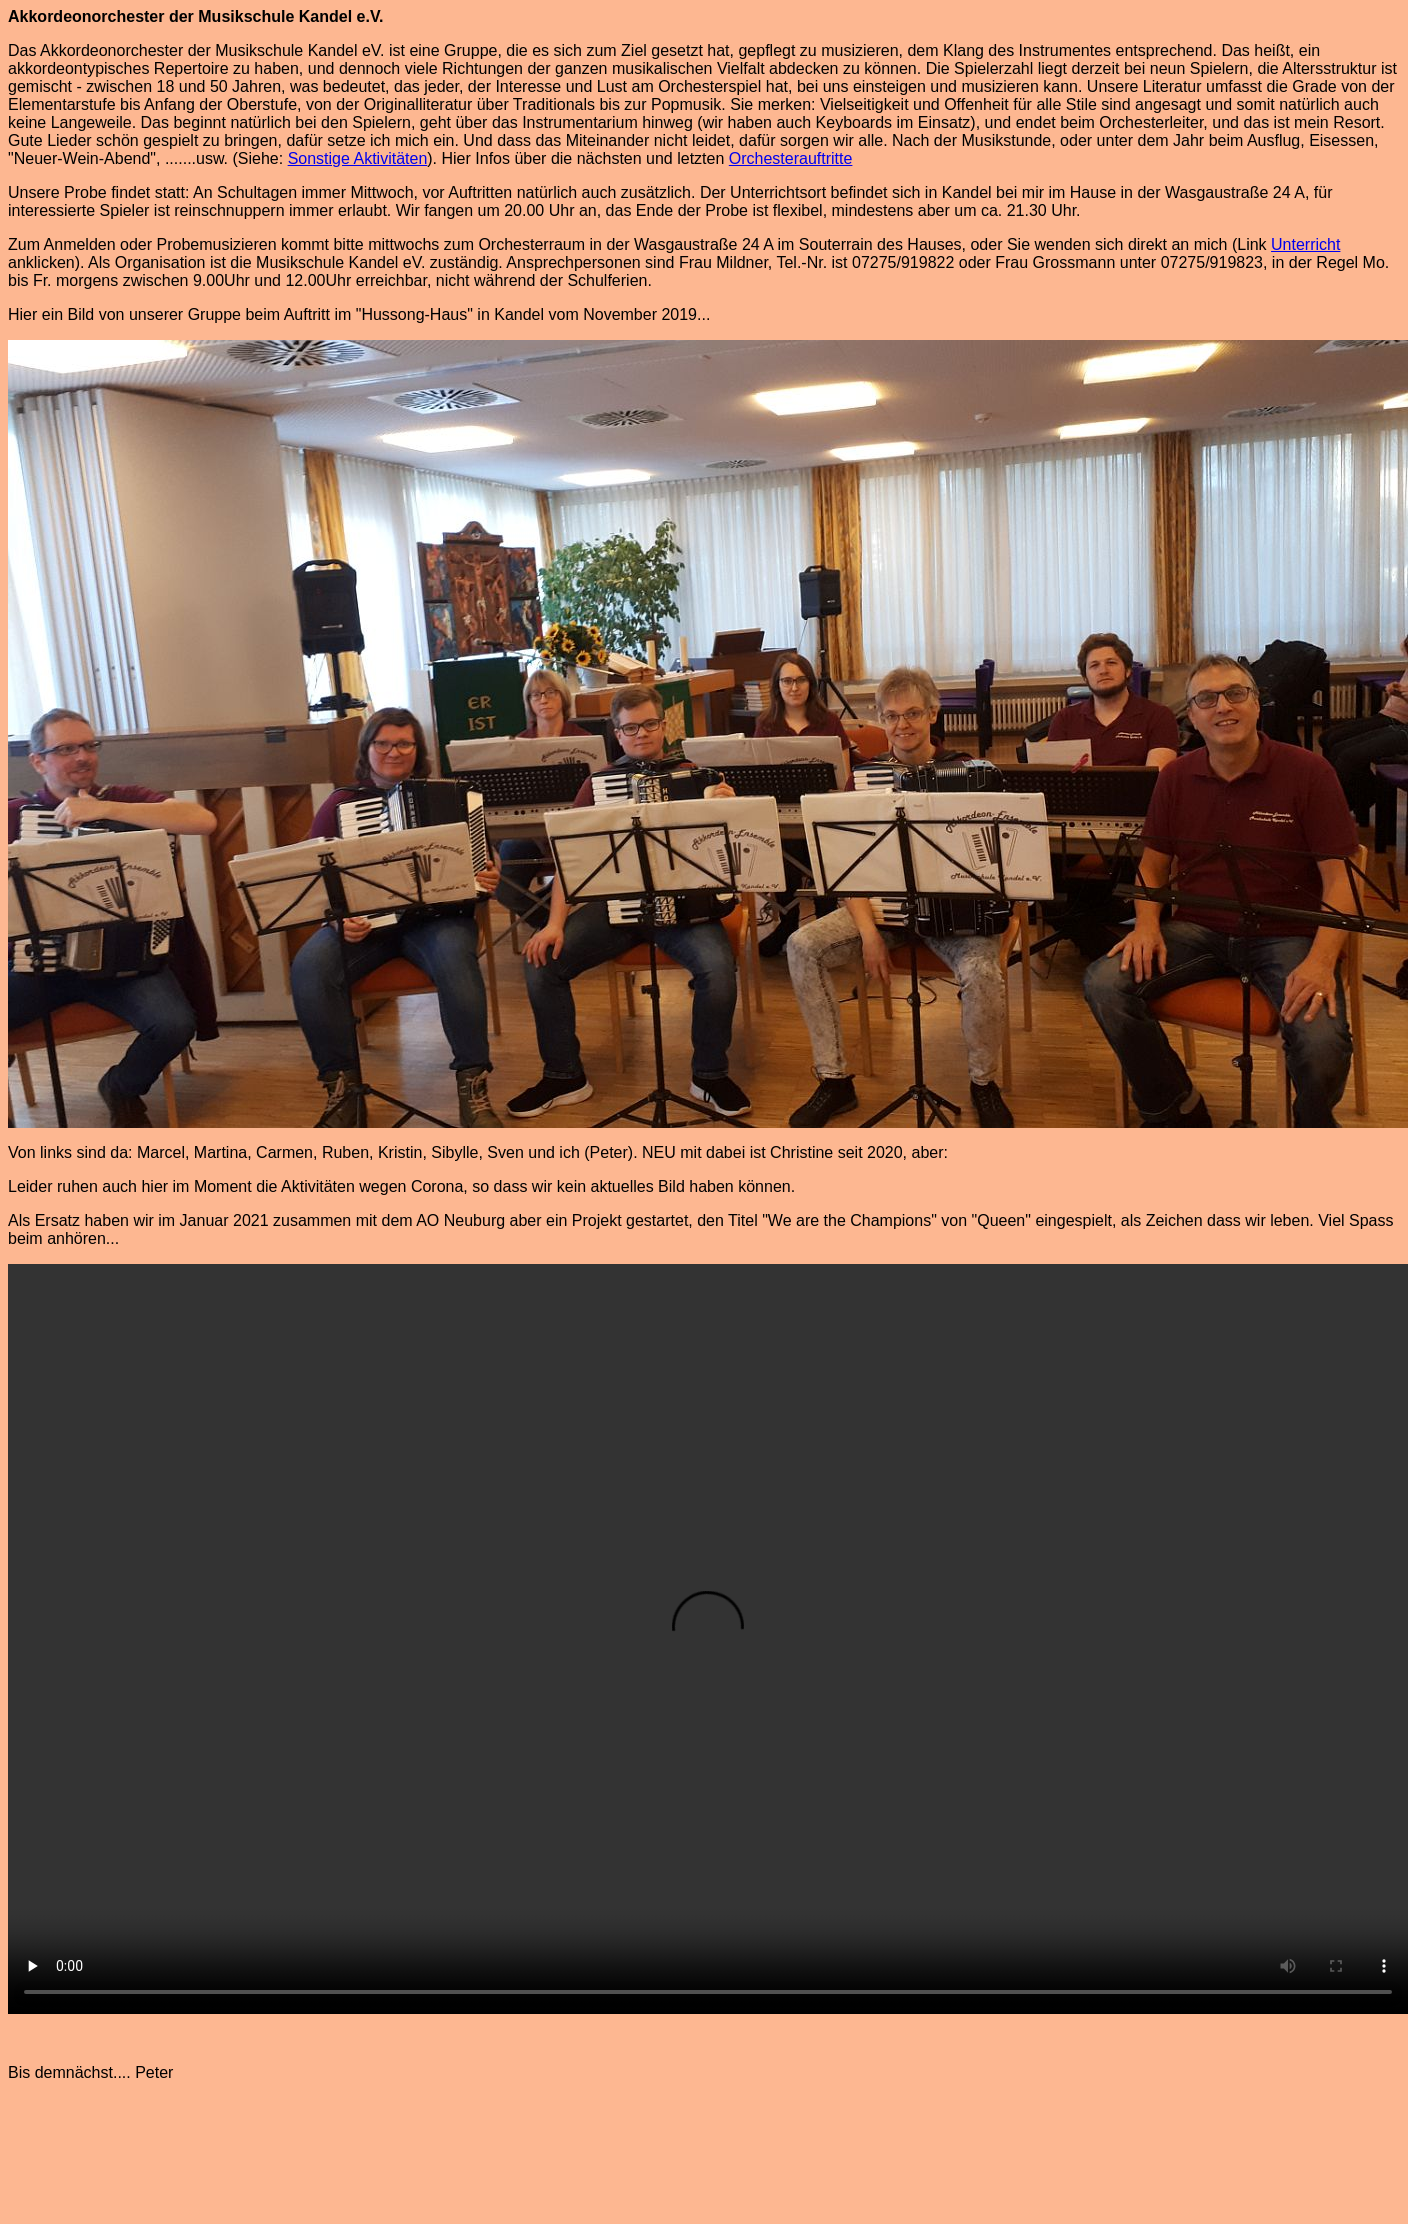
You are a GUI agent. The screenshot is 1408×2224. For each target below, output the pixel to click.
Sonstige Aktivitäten (358, 158)
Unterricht (1305, 244)
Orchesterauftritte (791, 158)
